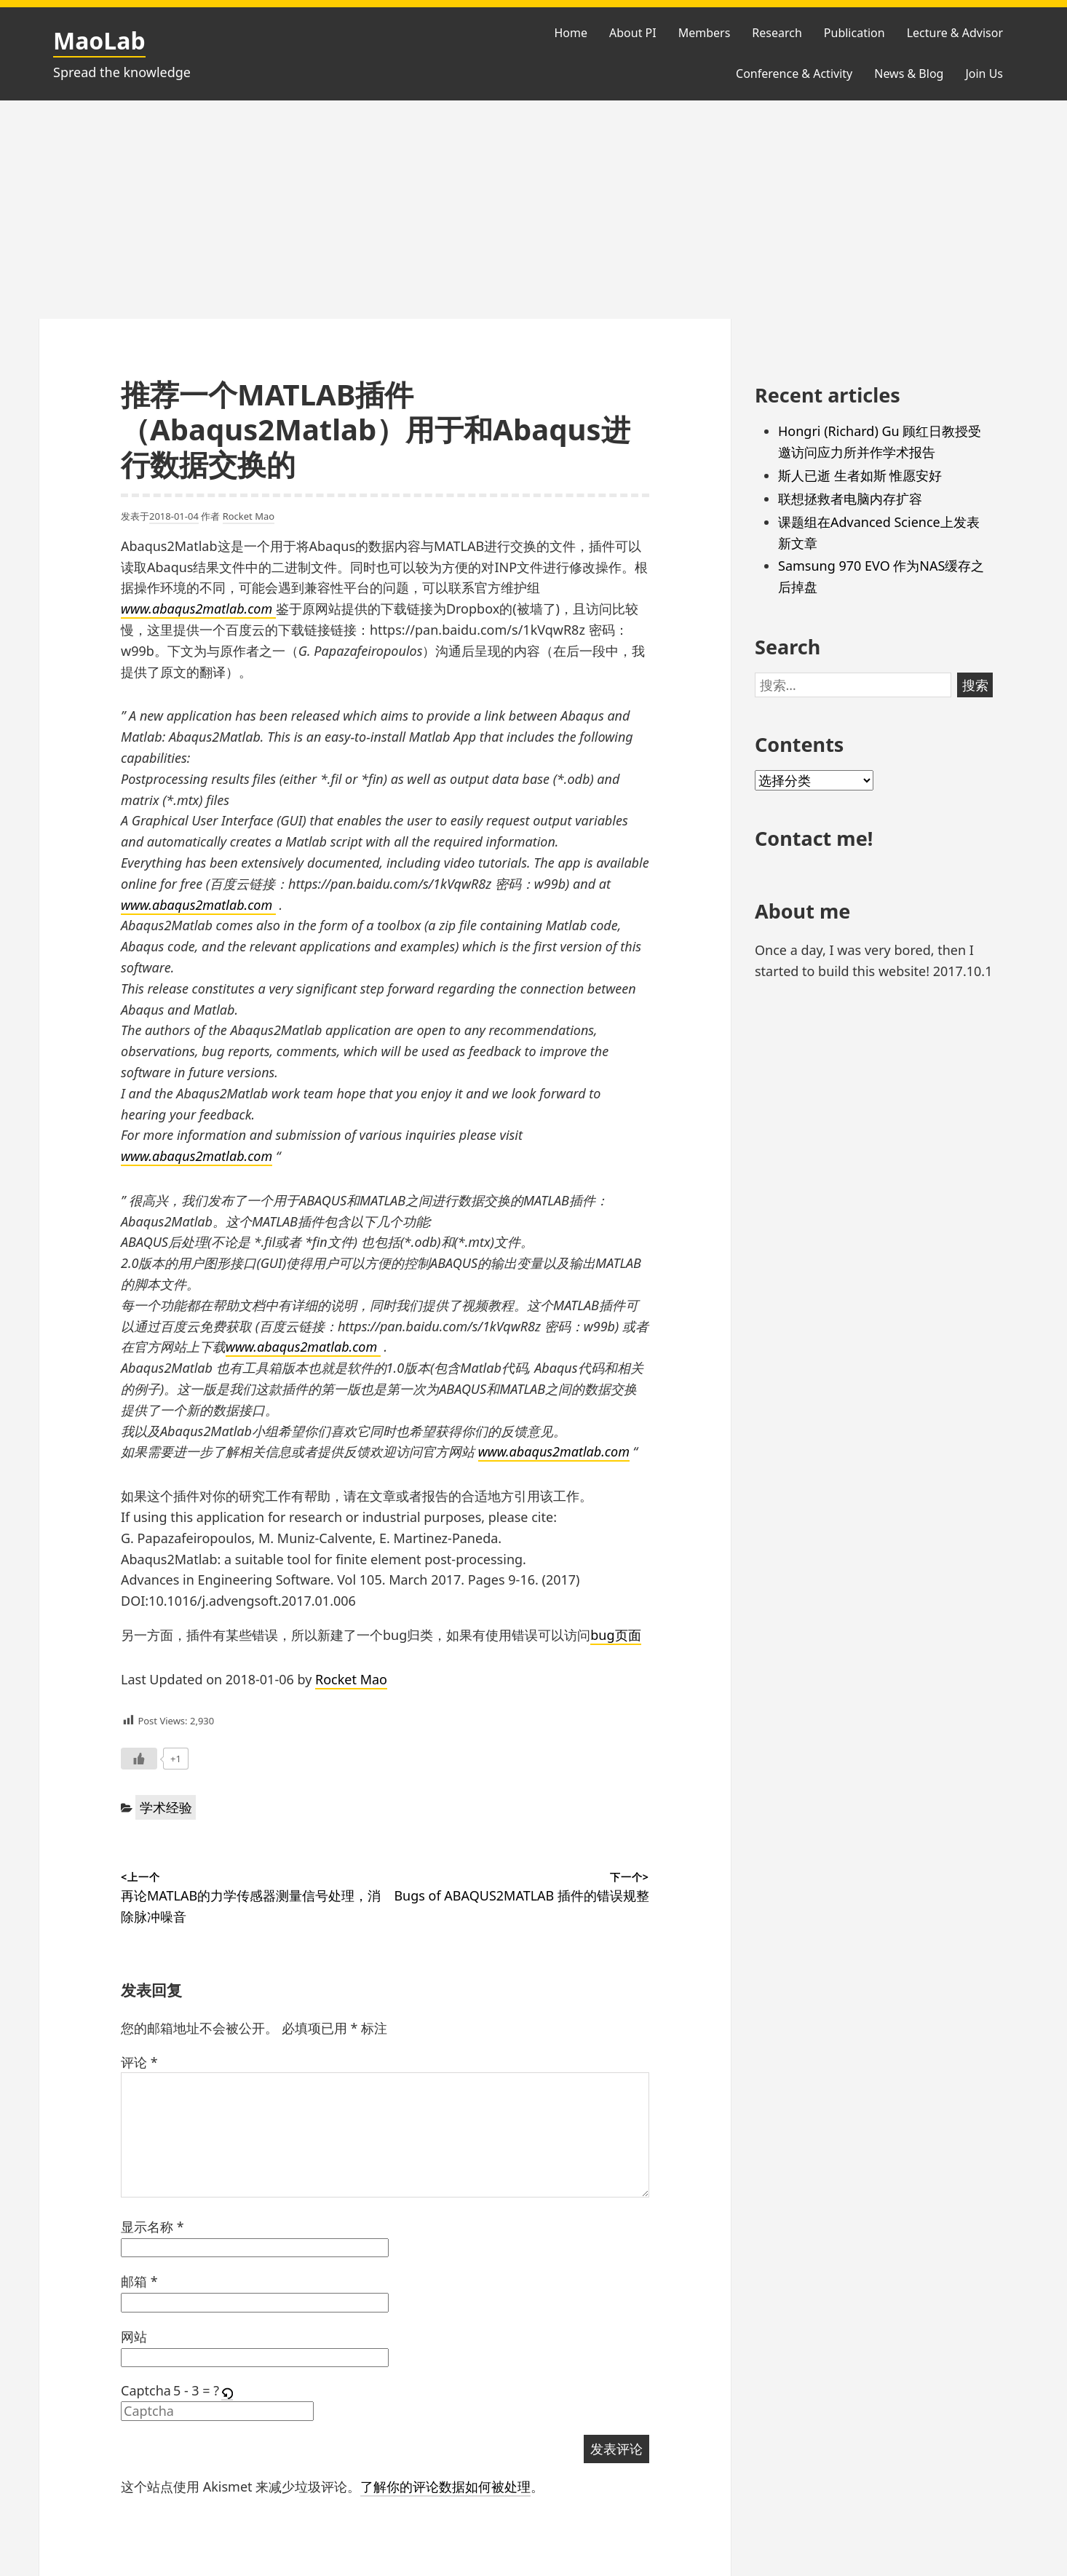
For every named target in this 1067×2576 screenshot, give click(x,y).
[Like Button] (139, 1758)
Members (704, 33)
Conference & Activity (794, 74)
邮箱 (139, 2281)
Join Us (984, 74)
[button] (228, 2390)
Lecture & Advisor (955, 33)
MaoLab (99, 40)
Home (570, 33)
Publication (854, 33)
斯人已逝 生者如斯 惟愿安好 (860, 475)
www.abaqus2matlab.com (198, 608)
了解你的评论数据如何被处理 (445, 2486)
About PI (633, 33)
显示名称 (152, 2226)
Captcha (146, 2390)
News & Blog (908, 74)
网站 (134, 2336)
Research (777, 33)
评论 (139, 2062)
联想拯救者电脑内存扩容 (850, 498)
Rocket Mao (249, 516)
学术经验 (166, 1807)
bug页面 (615, 1635)
